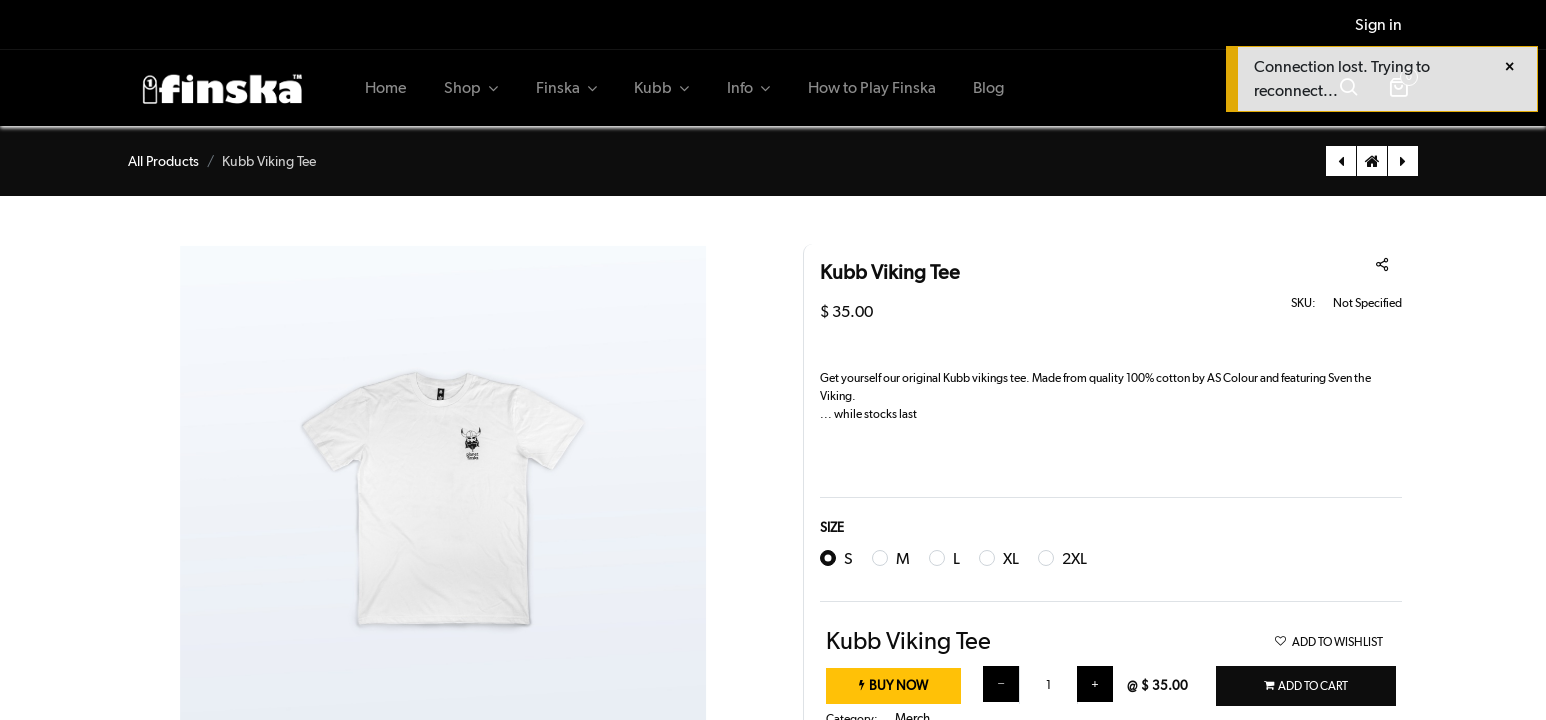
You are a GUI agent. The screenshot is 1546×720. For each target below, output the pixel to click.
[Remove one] (1001, 684)
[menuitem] (386, 88)
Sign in (1378, 24)
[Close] (1509, 67)
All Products (163, 161)
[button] (1306, 686)
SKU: (1303, 303)
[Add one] (1095, 684)
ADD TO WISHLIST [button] (1328, 642)
